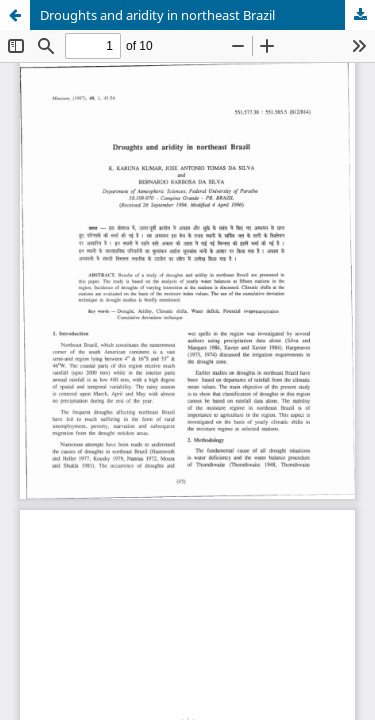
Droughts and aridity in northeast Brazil (157, 15)
